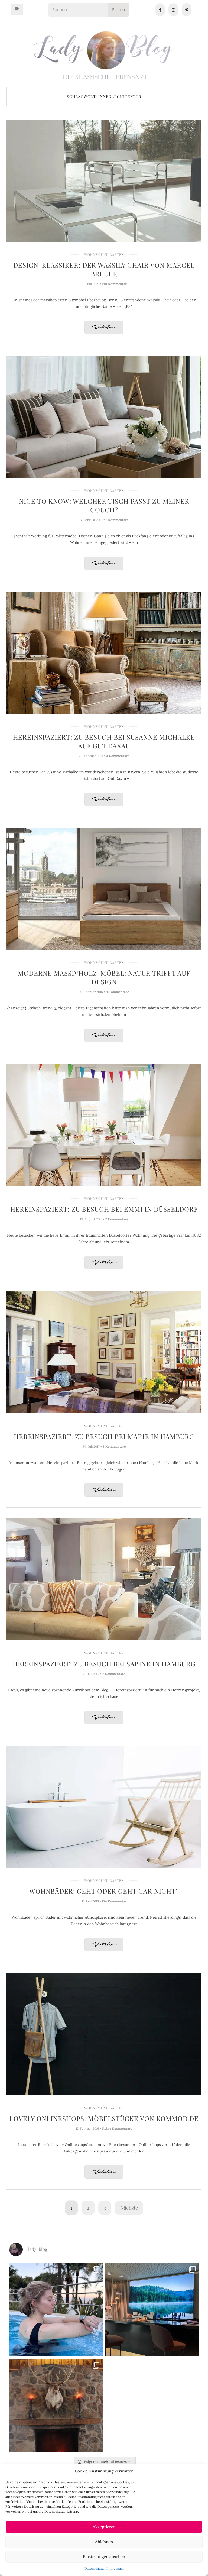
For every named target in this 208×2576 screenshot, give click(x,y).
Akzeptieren (104, 2526)
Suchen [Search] (118, 10)
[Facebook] (160, 9)
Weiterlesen (104, 327)
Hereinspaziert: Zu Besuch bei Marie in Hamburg (104, 1436)
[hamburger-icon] (17, 9)
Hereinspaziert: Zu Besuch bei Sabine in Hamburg (104, 1663)
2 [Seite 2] (88, 2208)
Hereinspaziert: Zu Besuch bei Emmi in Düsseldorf (104, 1209)
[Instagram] (173, 9)
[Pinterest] (186, 9)
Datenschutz (94, 2569)
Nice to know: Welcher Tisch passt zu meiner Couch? (104, 505)
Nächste (129, 2208)
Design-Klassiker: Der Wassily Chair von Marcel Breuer (104, 269)
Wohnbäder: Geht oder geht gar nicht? (104, 1891)
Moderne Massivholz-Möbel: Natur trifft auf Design (104, 977)
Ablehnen (104, 2541)
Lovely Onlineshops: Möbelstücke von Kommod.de (104, 2118)
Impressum (115, 2569)
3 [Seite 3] (105, 2208)
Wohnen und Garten (104, 254)
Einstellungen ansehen (104, 2556)
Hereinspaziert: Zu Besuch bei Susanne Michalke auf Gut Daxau (104, 741)
